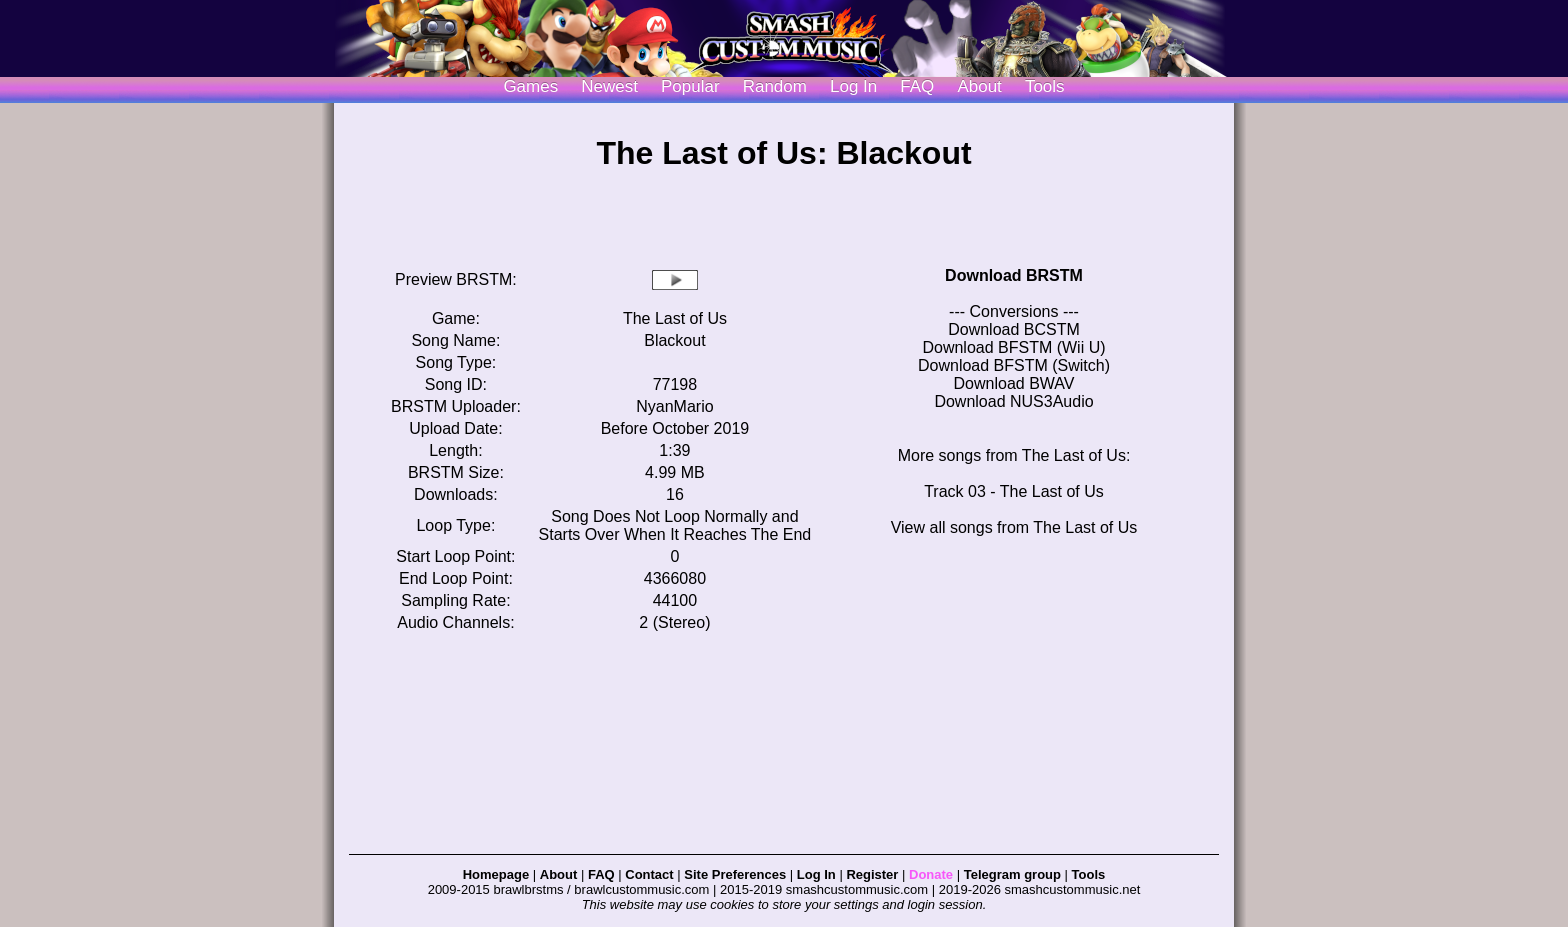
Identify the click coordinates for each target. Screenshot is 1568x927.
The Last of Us (675, 318)
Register (872, 874)
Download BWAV (1014, 383)
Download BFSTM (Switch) (1014, 365)
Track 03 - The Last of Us (1014, 491)
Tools (1045, 86)
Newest (609, 86)
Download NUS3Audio (1013, 401)
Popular (690, 86)
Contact (649, 874)
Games (530, 86)
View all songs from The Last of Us (1014, 527)
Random (775, 86)
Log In (816, 874)
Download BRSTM (1014, 275)
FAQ (917, 86)
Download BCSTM (1014, 329)
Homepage (496, 874)
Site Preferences (735, 874)
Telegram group (1012, 874)
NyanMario (674, 406)
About (979, 86)
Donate (931, 874)
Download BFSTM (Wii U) (1013, 347)
